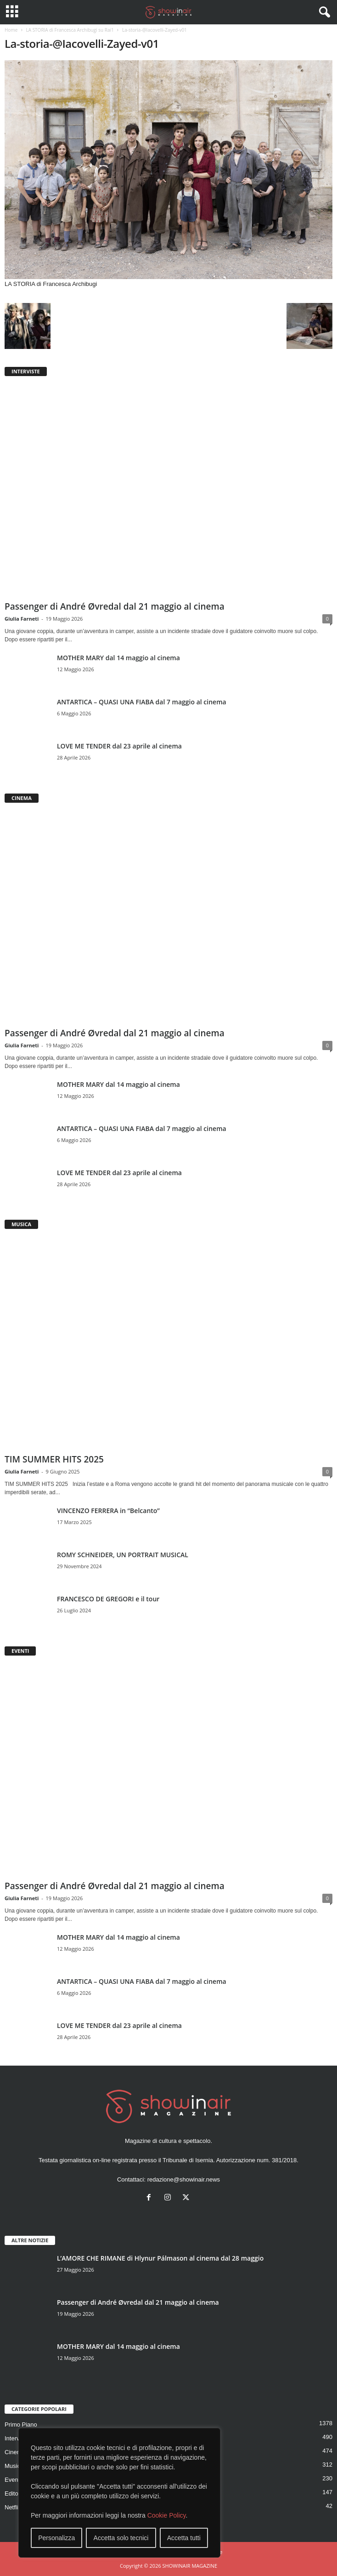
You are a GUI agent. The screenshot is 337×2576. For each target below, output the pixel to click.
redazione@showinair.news (183, 2179)
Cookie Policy (166, 2515)
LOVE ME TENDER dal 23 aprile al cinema (119, 746)
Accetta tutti (184, 2538)
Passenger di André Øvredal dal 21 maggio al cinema (115, 606)
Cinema (15, 2452)
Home (11, 30)
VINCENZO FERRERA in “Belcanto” (108, 1510)
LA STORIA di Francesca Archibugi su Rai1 (69, 30)
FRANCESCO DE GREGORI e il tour (108, 1598)
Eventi (13, 2479)
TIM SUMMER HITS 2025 (54, 1459)
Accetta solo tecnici (121, 2538)
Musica (14, 2465)
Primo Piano (21, 2424)
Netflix (13, 2507)
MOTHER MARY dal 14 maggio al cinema (118, 657)
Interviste (17, 2438)
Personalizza (56, 2538)
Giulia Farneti (22, 618)
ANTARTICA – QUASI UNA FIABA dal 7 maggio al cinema (141, 701)
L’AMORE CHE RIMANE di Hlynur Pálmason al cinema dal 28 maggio (160, 2258)
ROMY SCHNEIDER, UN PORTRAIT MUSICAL (122, 1554)
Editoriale (17, 2493)
